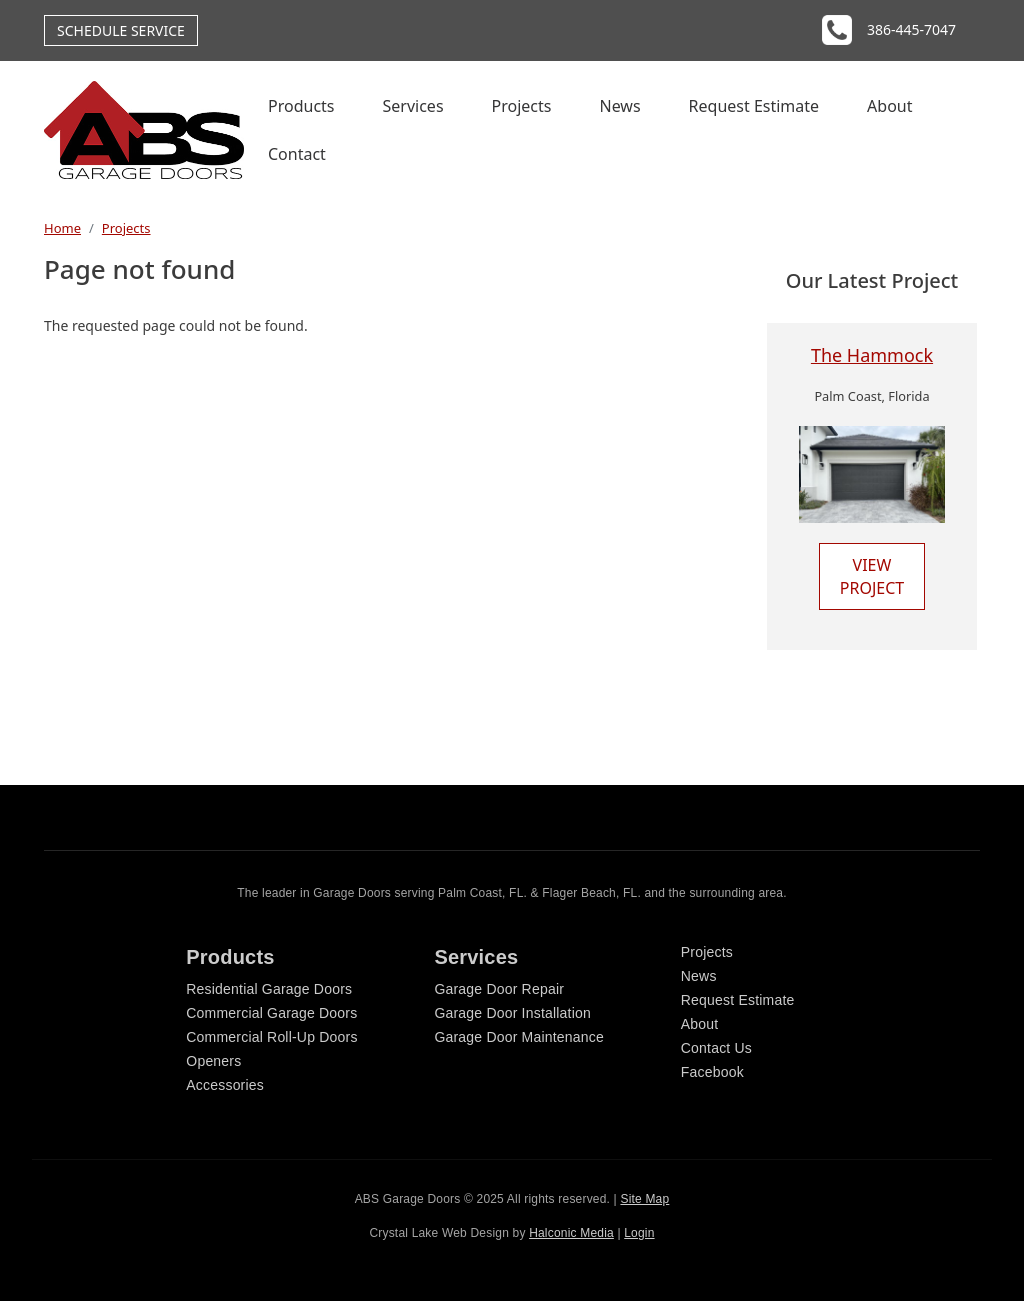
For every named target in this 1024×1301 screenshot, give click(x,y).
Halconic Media (571, 1233)
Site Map (644, 1199)
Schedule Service (121, 30)
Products (230, 957)
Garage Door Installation (512, 1013)
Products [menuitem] (301, 106)
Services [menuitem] (413, 106)
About (700, 1024)
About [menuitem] (889, 106)
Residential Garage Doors (269, 989)
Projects (126, 228)
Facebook (712, 1072)
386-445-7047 (911, 29)
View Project (872, 576)
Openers (213, 1061)
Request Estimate (738, 1000)
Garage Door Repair (499, 989)
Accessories (225, 1085)
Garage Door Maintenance (519, 1037)
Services (476, 957)
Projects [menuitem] (522, 106)
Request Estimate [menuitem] (754, 106)
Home (62, 228)
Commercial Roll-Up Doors (271, 1037)
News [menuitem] (619, 106)
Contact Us (716, 1048)
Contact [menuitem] (297, 154)
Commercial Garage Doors (271, 1013)
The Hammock (872, 355)
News (699, 976)
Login (639, 1233)
